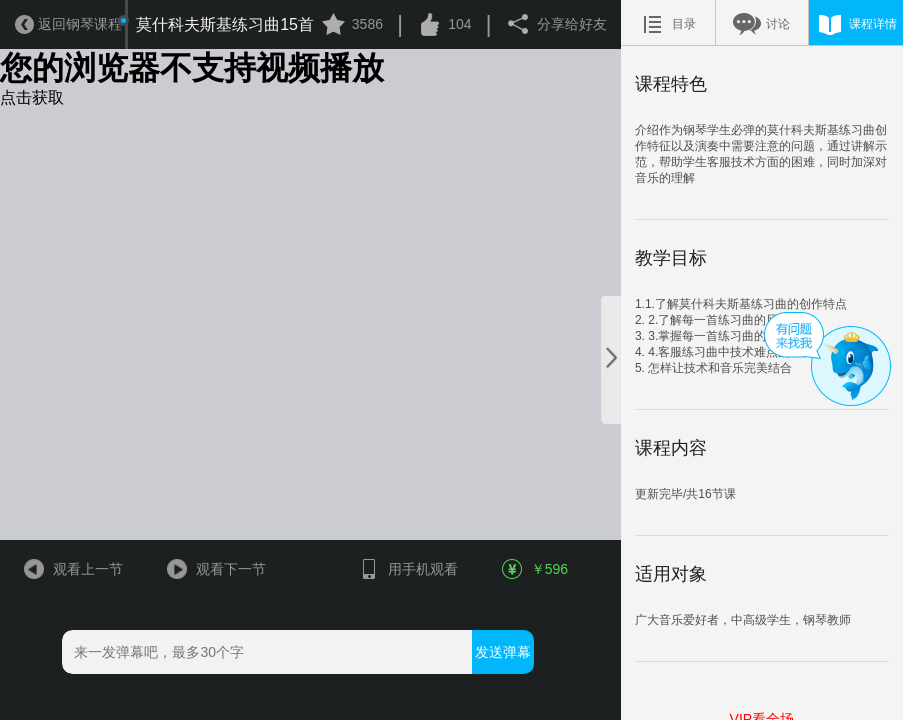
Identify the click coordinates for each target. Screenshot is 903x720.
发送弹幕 (503, 652)
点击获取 (32, 97)
